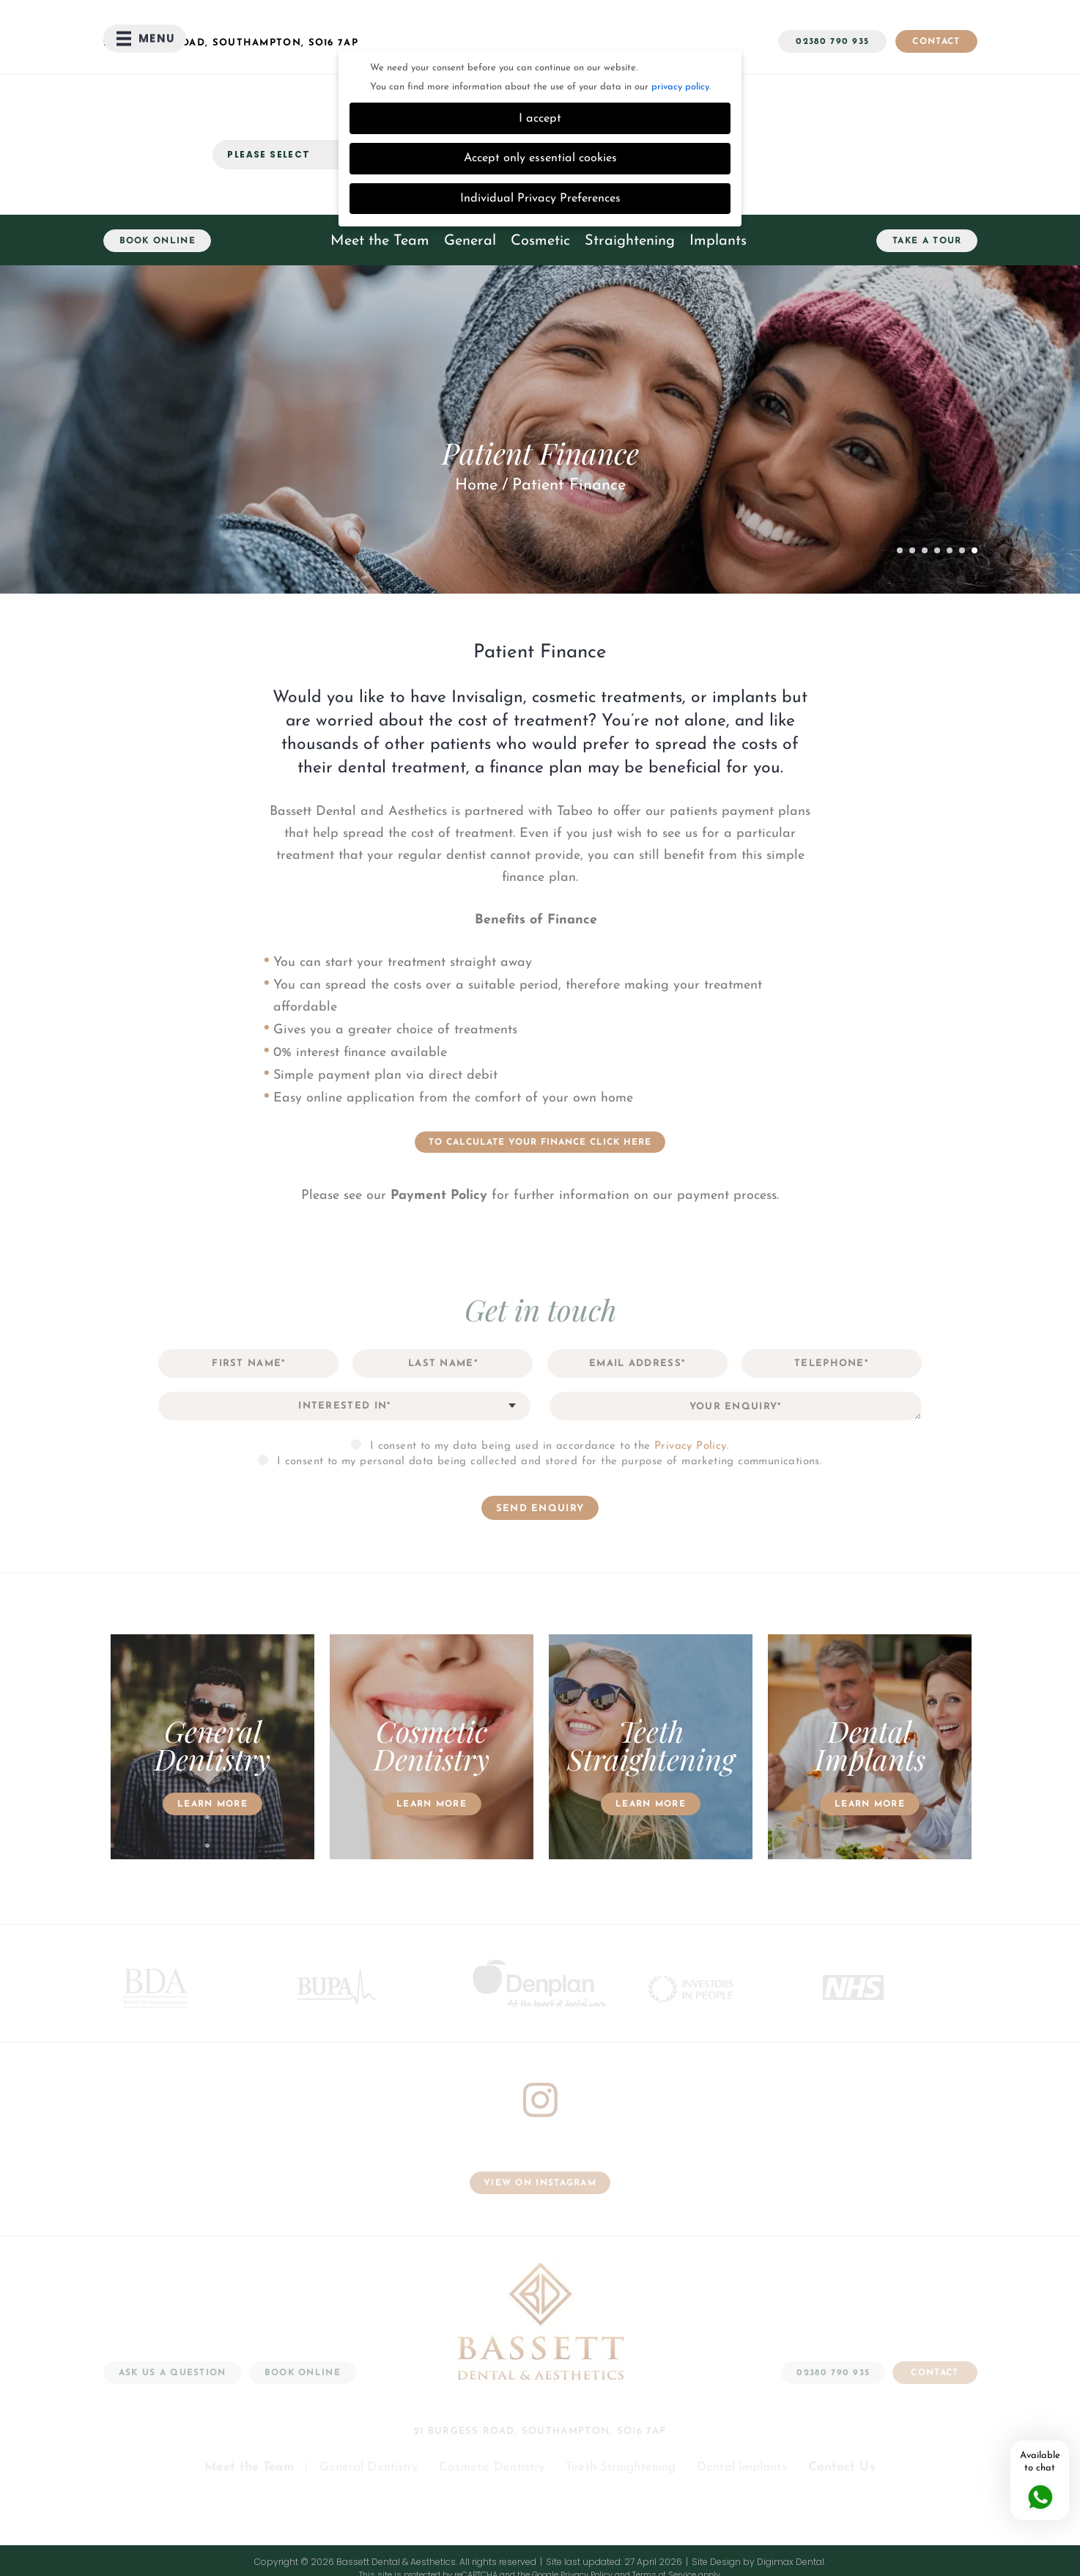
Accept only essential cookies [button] (540, 108)
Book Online (157, 190)
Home (476, 435)
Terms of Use (482, 2537)
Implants (718, 190)
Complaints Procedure (393, 2537)
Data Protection (644, 2537)
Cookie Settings (299, 2537)
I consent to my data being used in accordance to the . (549, 1395)
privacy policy (680, 36)
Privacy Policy (690, 1395)
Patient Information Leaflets (748, 2537)
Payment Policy (439, 1145)
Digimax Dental (790, 2511)
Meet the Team (379, 190)
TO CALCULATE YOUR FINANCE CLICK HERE (540, 1092)
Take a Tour (926, 190)
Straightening (630, 190)
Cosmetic (540, 190)
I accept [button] (540, 68)
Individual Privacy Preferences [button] (540, 148)
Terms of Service (664, 2524)
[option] (212, 1698)
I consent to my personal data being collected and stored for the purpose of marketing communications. (549, 1411)
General (470, 190)
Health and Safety (560, 2537)
